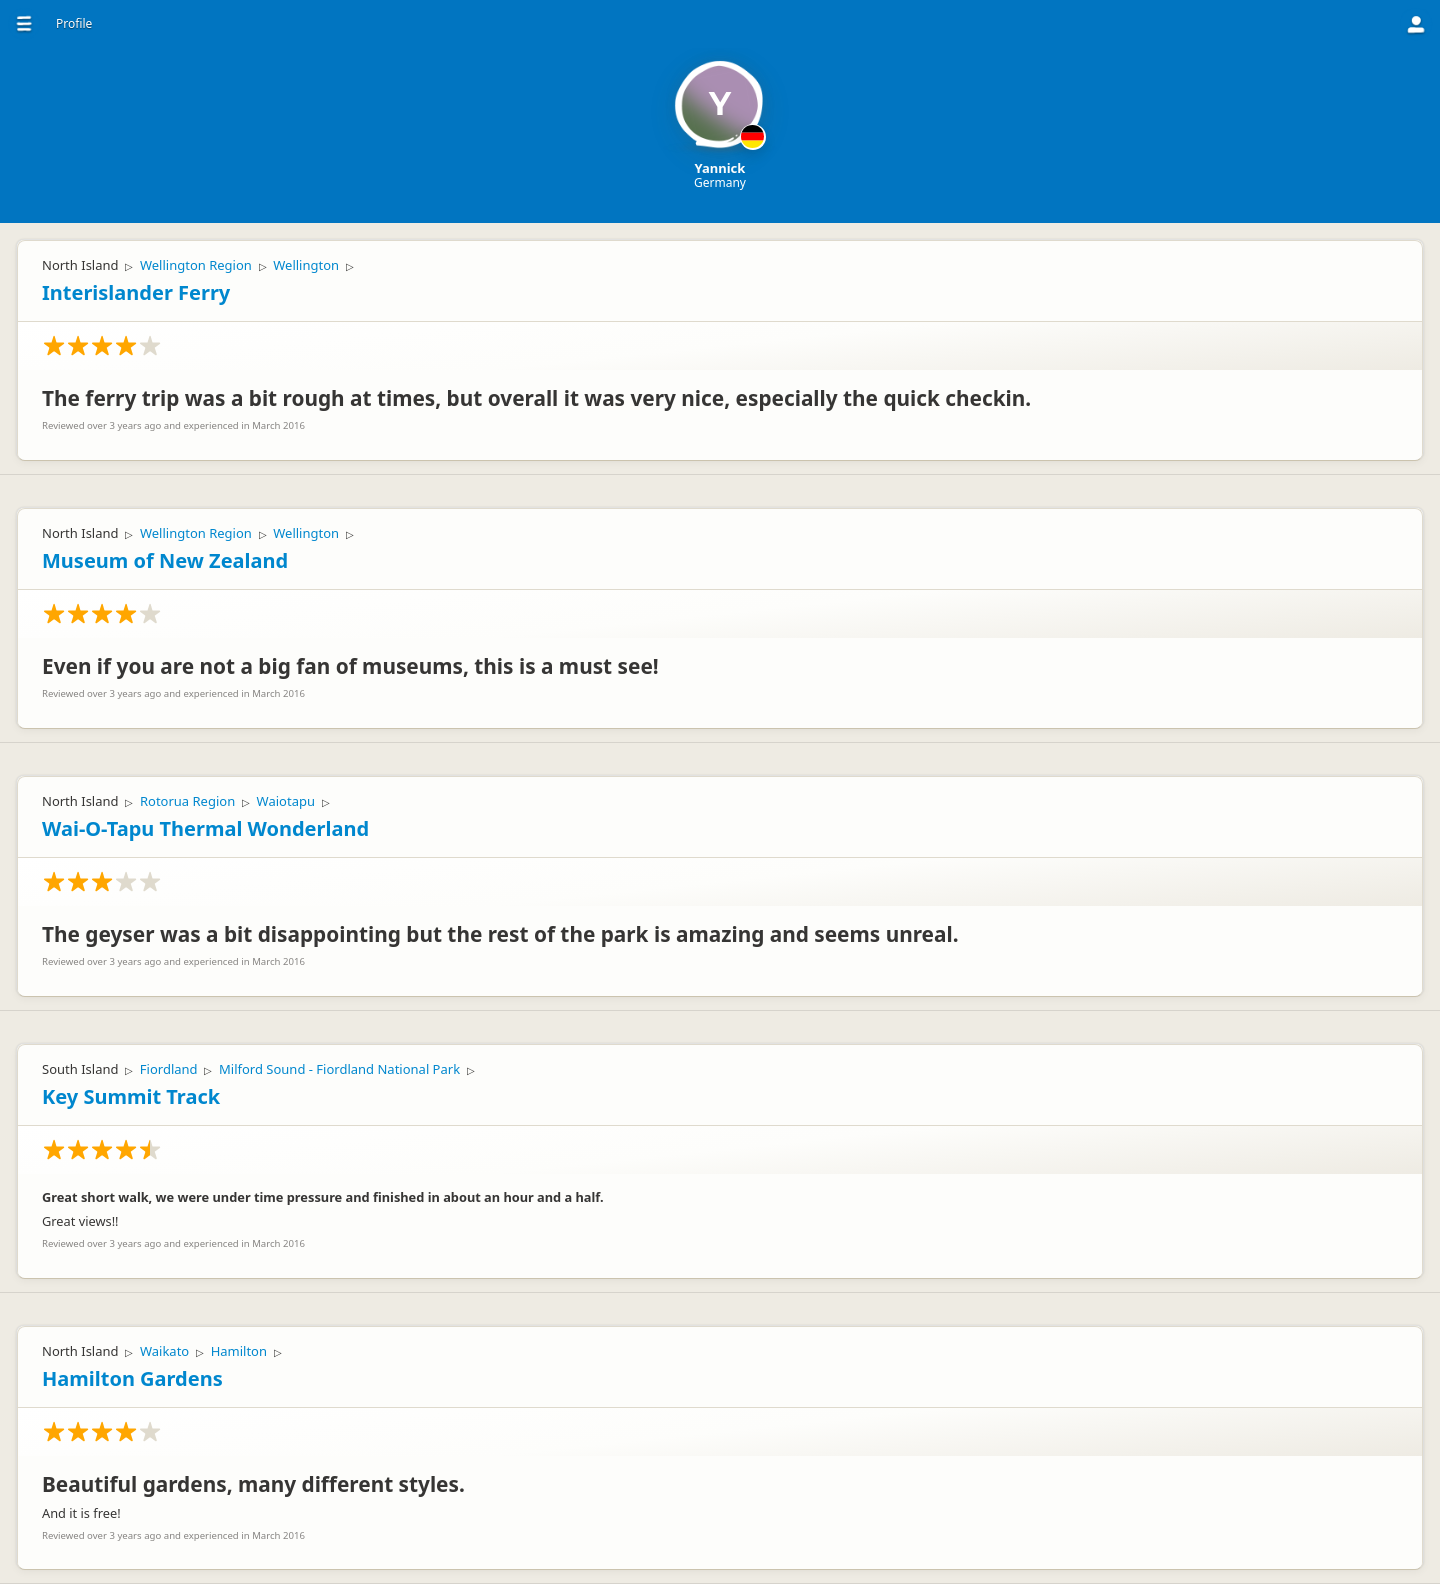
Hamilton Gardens (132, 1378)
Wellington (306, 265)
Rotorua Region (187, 801)
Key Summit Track (131, 1096)
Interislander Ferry (136, 292)
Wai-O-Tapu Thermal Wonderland (205, 828)
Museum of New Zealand (165, 560)
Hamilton (239, 1351)
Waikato (164, 1351)
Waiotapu (286, 801)
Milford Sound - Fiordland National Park (339, 1069)
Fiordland (169, 1069)
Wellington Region (196, 265)
